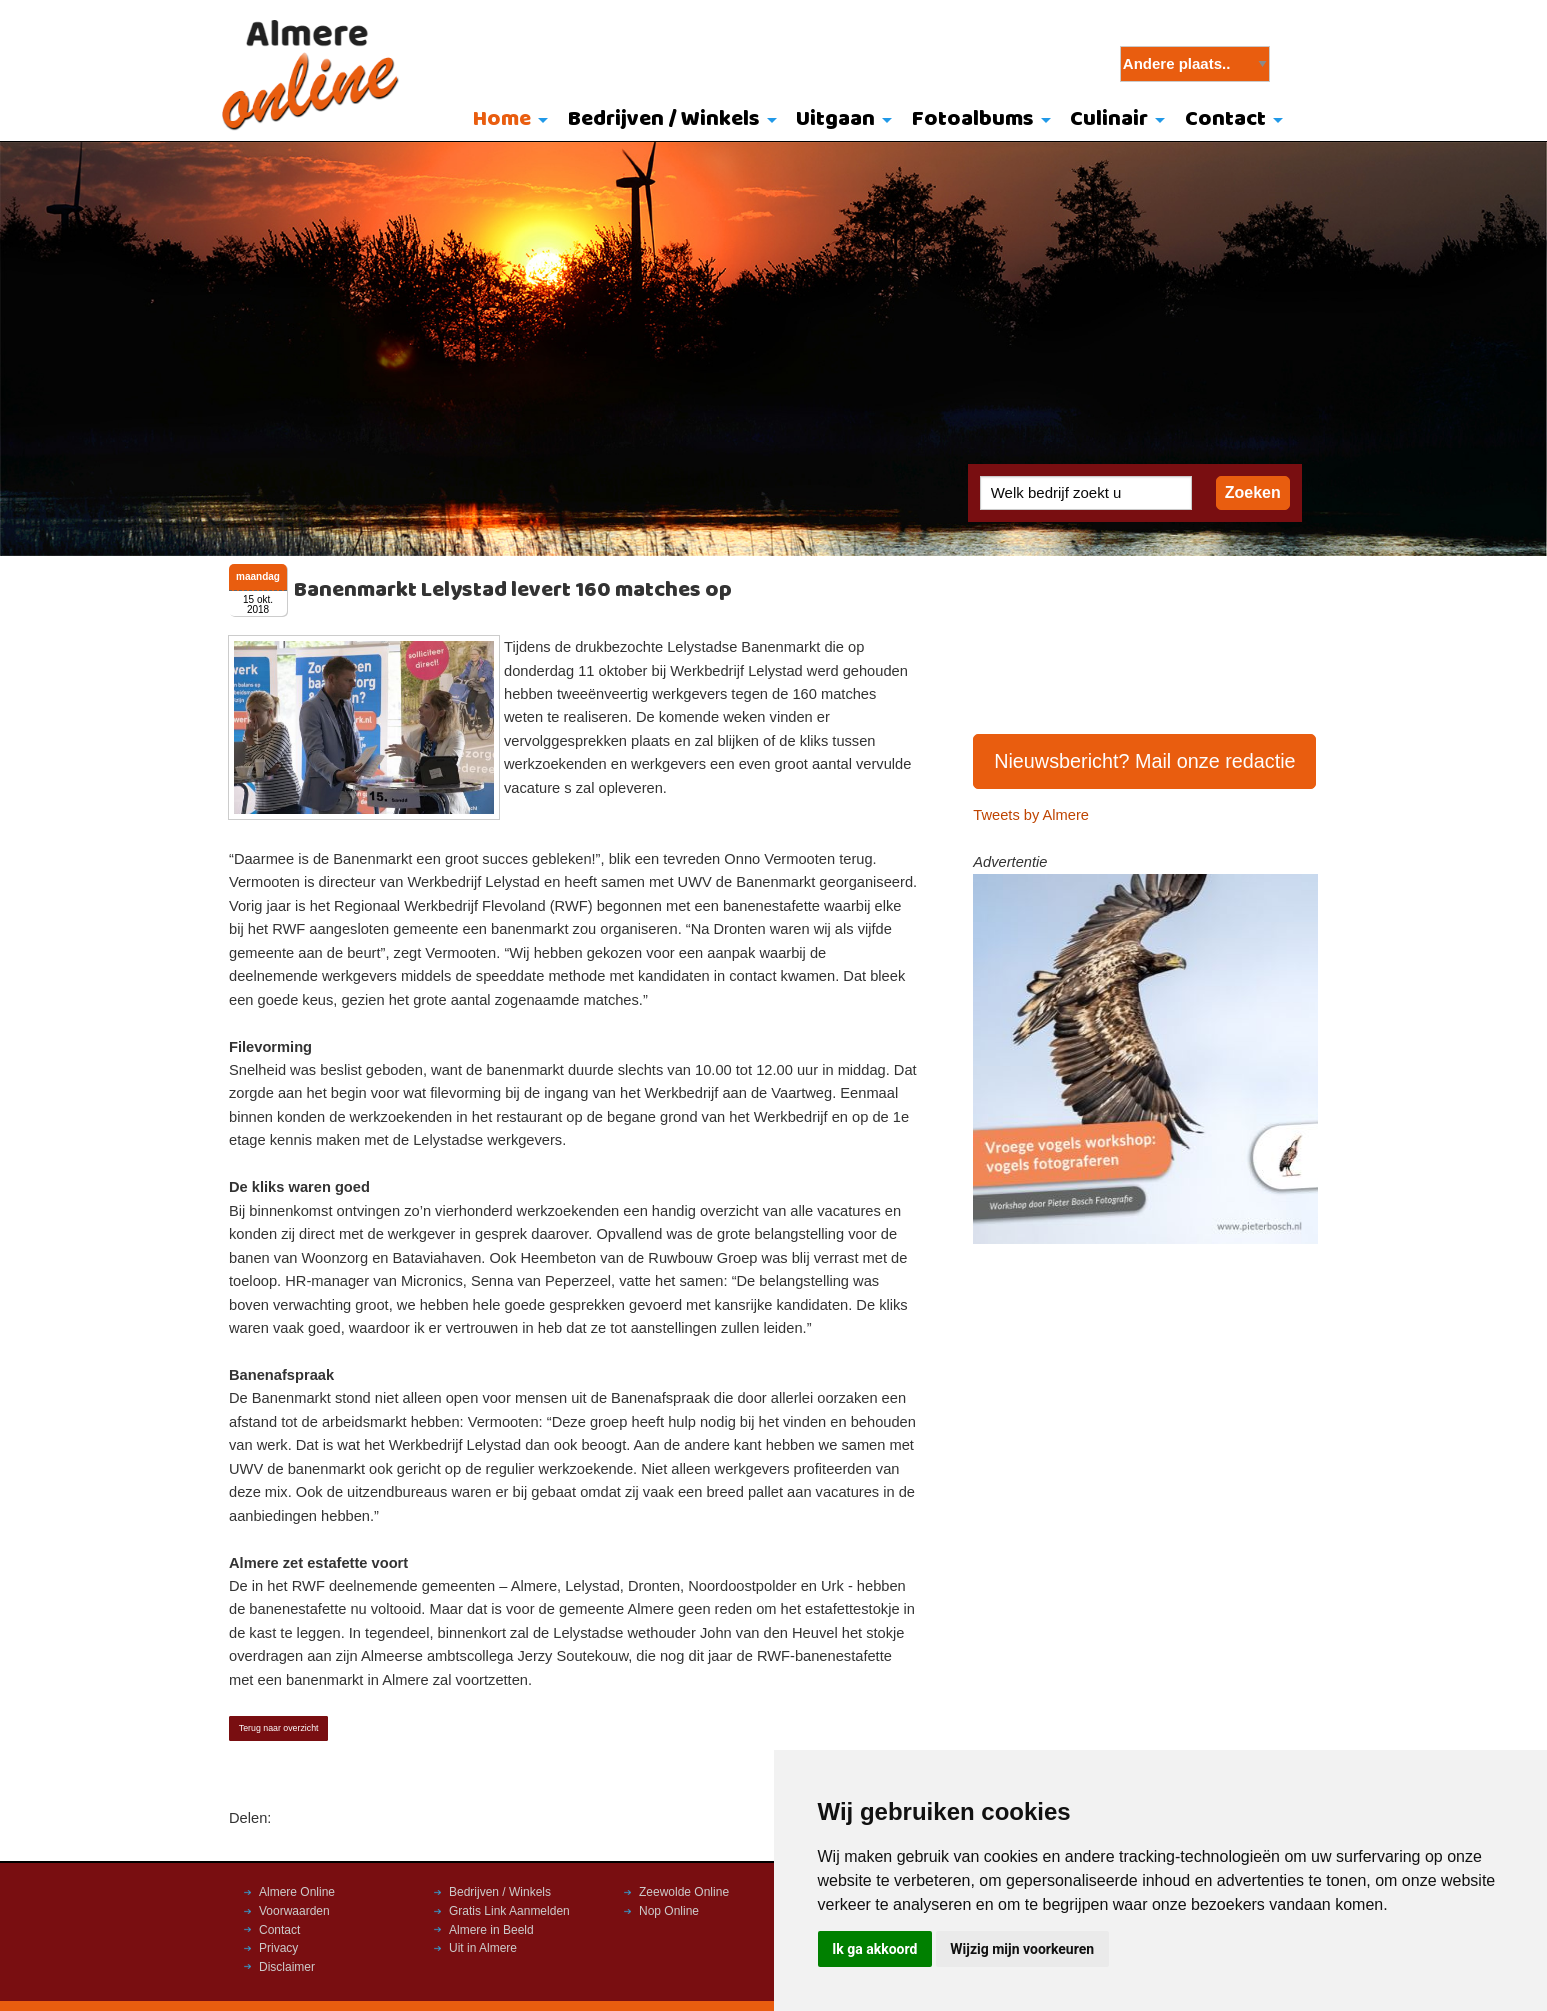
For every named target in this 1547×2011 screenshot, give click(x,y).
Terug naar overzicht (279, 1728)
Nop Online (669, 1911)
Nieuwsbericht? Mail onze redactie (1145, 761)
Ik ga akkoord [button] (874, 1949)
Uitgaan (835, 119)
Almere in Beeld (491, 1930)
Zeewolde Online (684, 1892)
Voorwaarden (294, 1911)
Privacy (278, 1948)
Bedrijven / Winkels (664, 119)
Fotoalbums (973, 119)
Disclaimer (287, 1967)
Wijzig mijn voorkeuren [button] (1022, 1949)
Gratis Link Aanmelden (509, 1911)
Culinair (1109, 119)
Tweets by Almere (1031, 815)
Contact (1225, 119)
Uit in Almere (483, 1948)
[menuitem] (505, 121)
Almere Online (297, 1892)
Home (502, 119)
